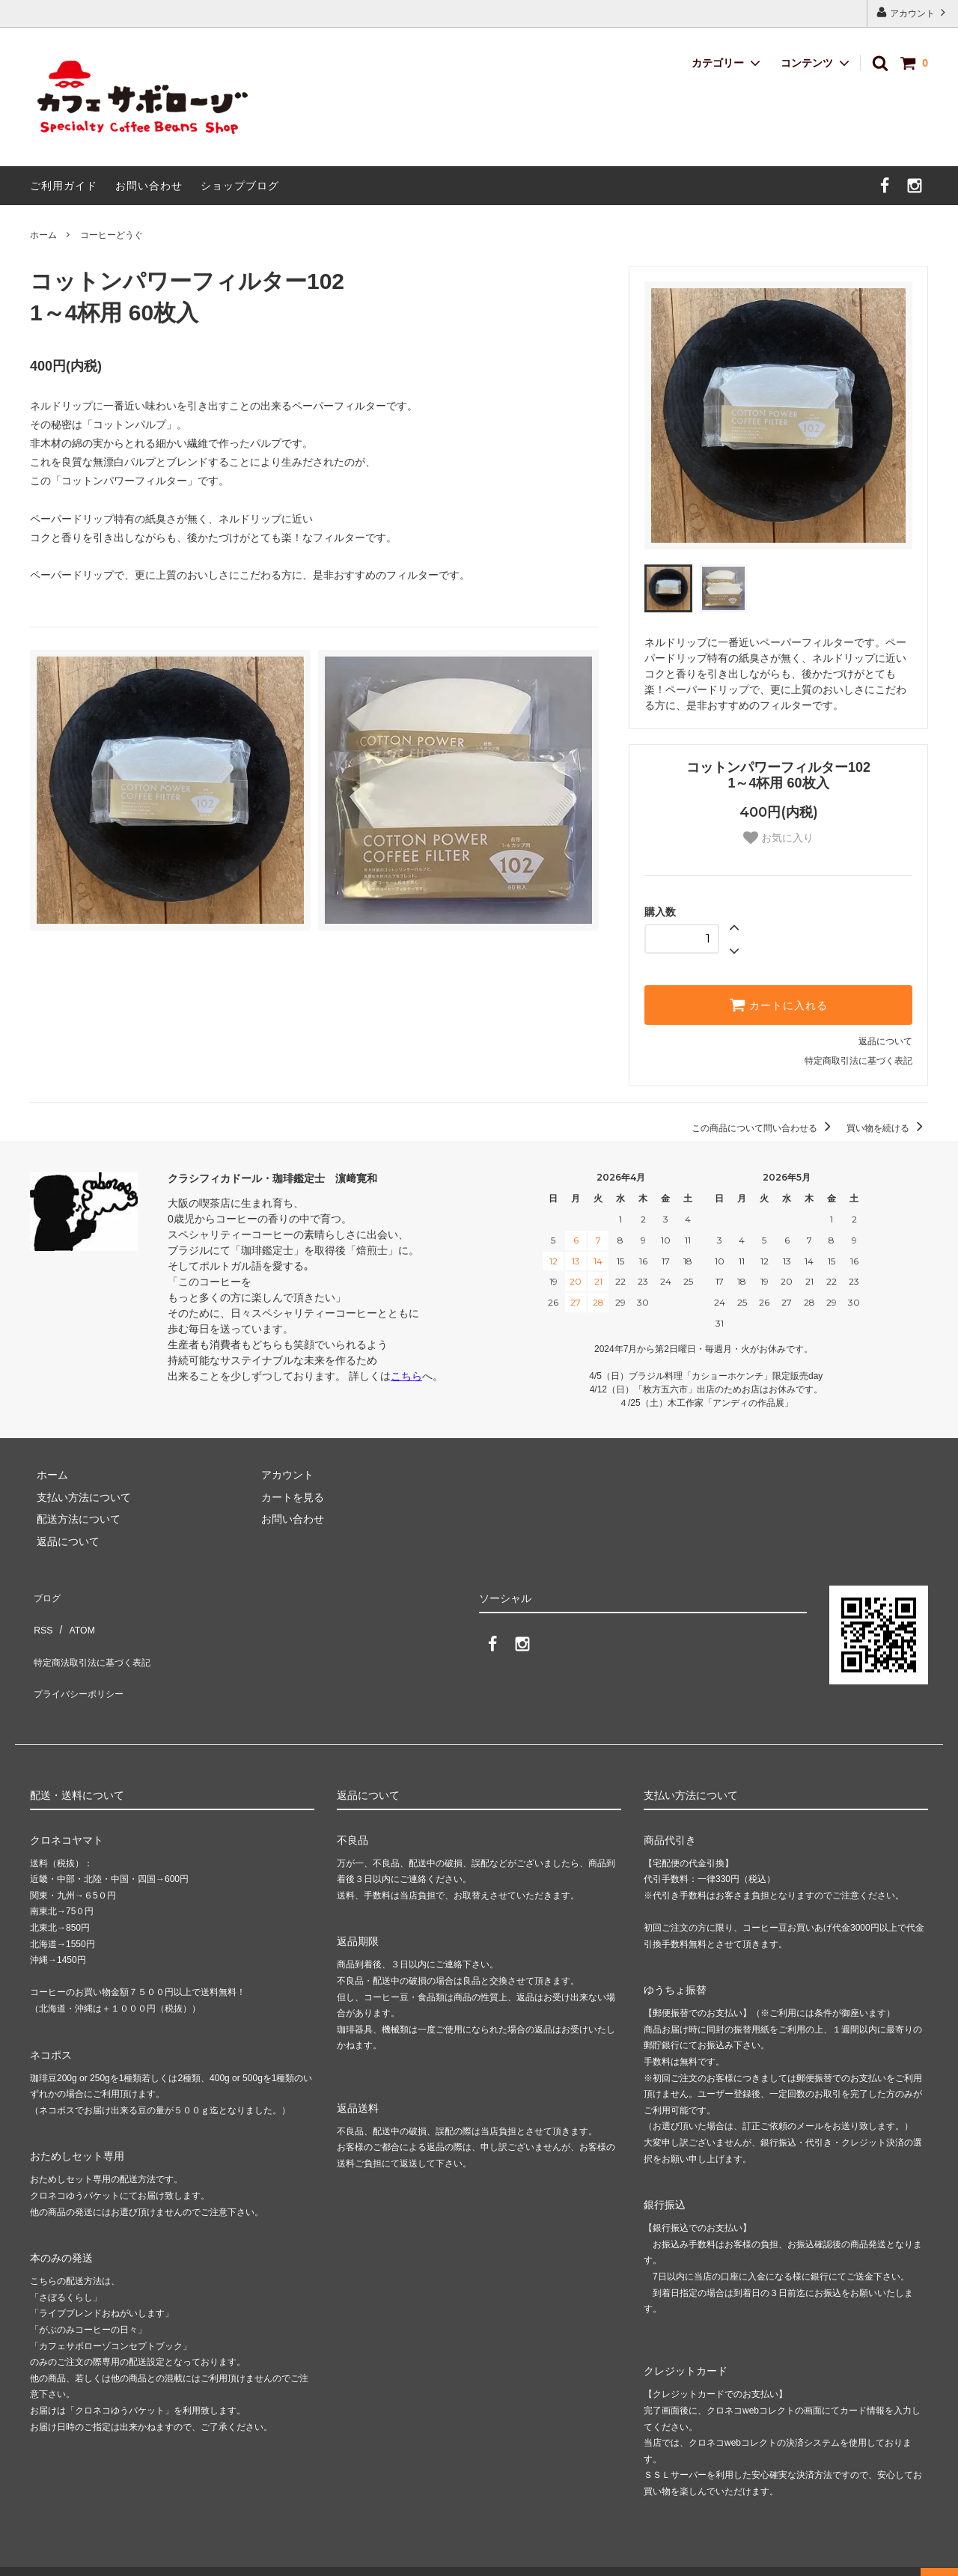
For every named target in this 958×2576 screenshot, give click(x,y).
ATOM (74, 1616)
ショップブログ (240, 186)
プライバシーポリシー (82, 1660)
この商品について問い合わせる (764, 1128)
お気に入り (778, 837)
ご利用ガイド (63, 186)
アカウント (913, 12)
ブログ (45, 1593)
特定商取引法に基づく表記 (858, 1061)
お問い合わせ (149, 186)
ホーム (43, 235)
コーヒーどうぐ (111, 235)
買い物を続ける (887, 1128)
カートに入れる (778, 1004)
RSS (41, 1616)
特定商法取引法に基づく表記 (98, 1637)
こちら (406, 1376)
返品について (885, 1041)
